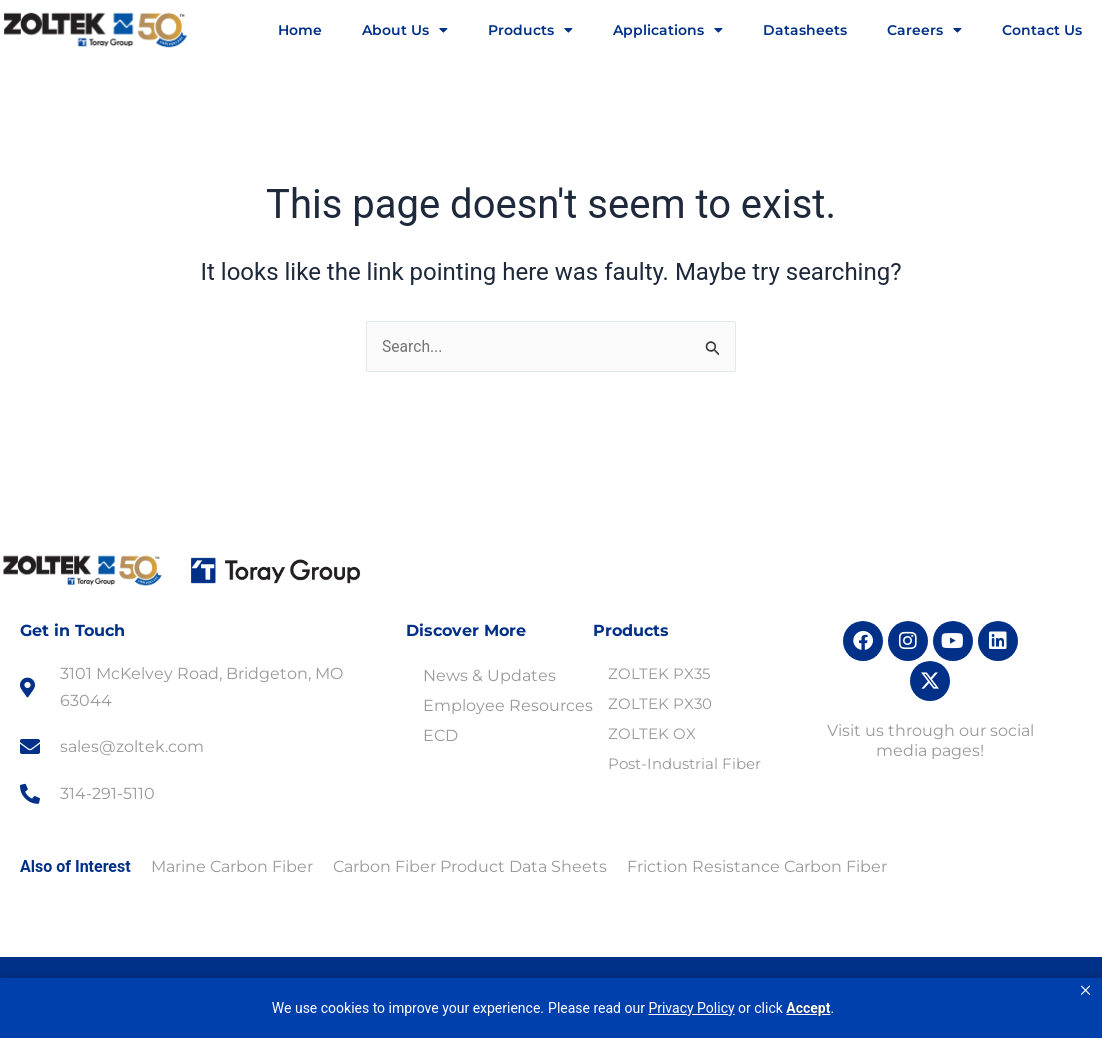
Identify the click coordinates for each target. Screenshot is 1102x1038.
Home (300, 30)
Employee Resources (508, 706)
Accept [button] (808, 1008)
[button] (1085, 991)
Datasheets (805, 30)
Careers (924, 30)
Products (530, 30)
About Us (405, 30)
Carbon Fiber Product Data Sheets (470, 866)
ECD (440, 736)
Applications (668, 30)
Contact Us (1042, 30)
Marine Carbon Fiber (232, 866)
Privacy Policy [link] (691, 1008)
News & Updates (489, 676)
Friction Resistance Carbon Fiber (757, 866)
